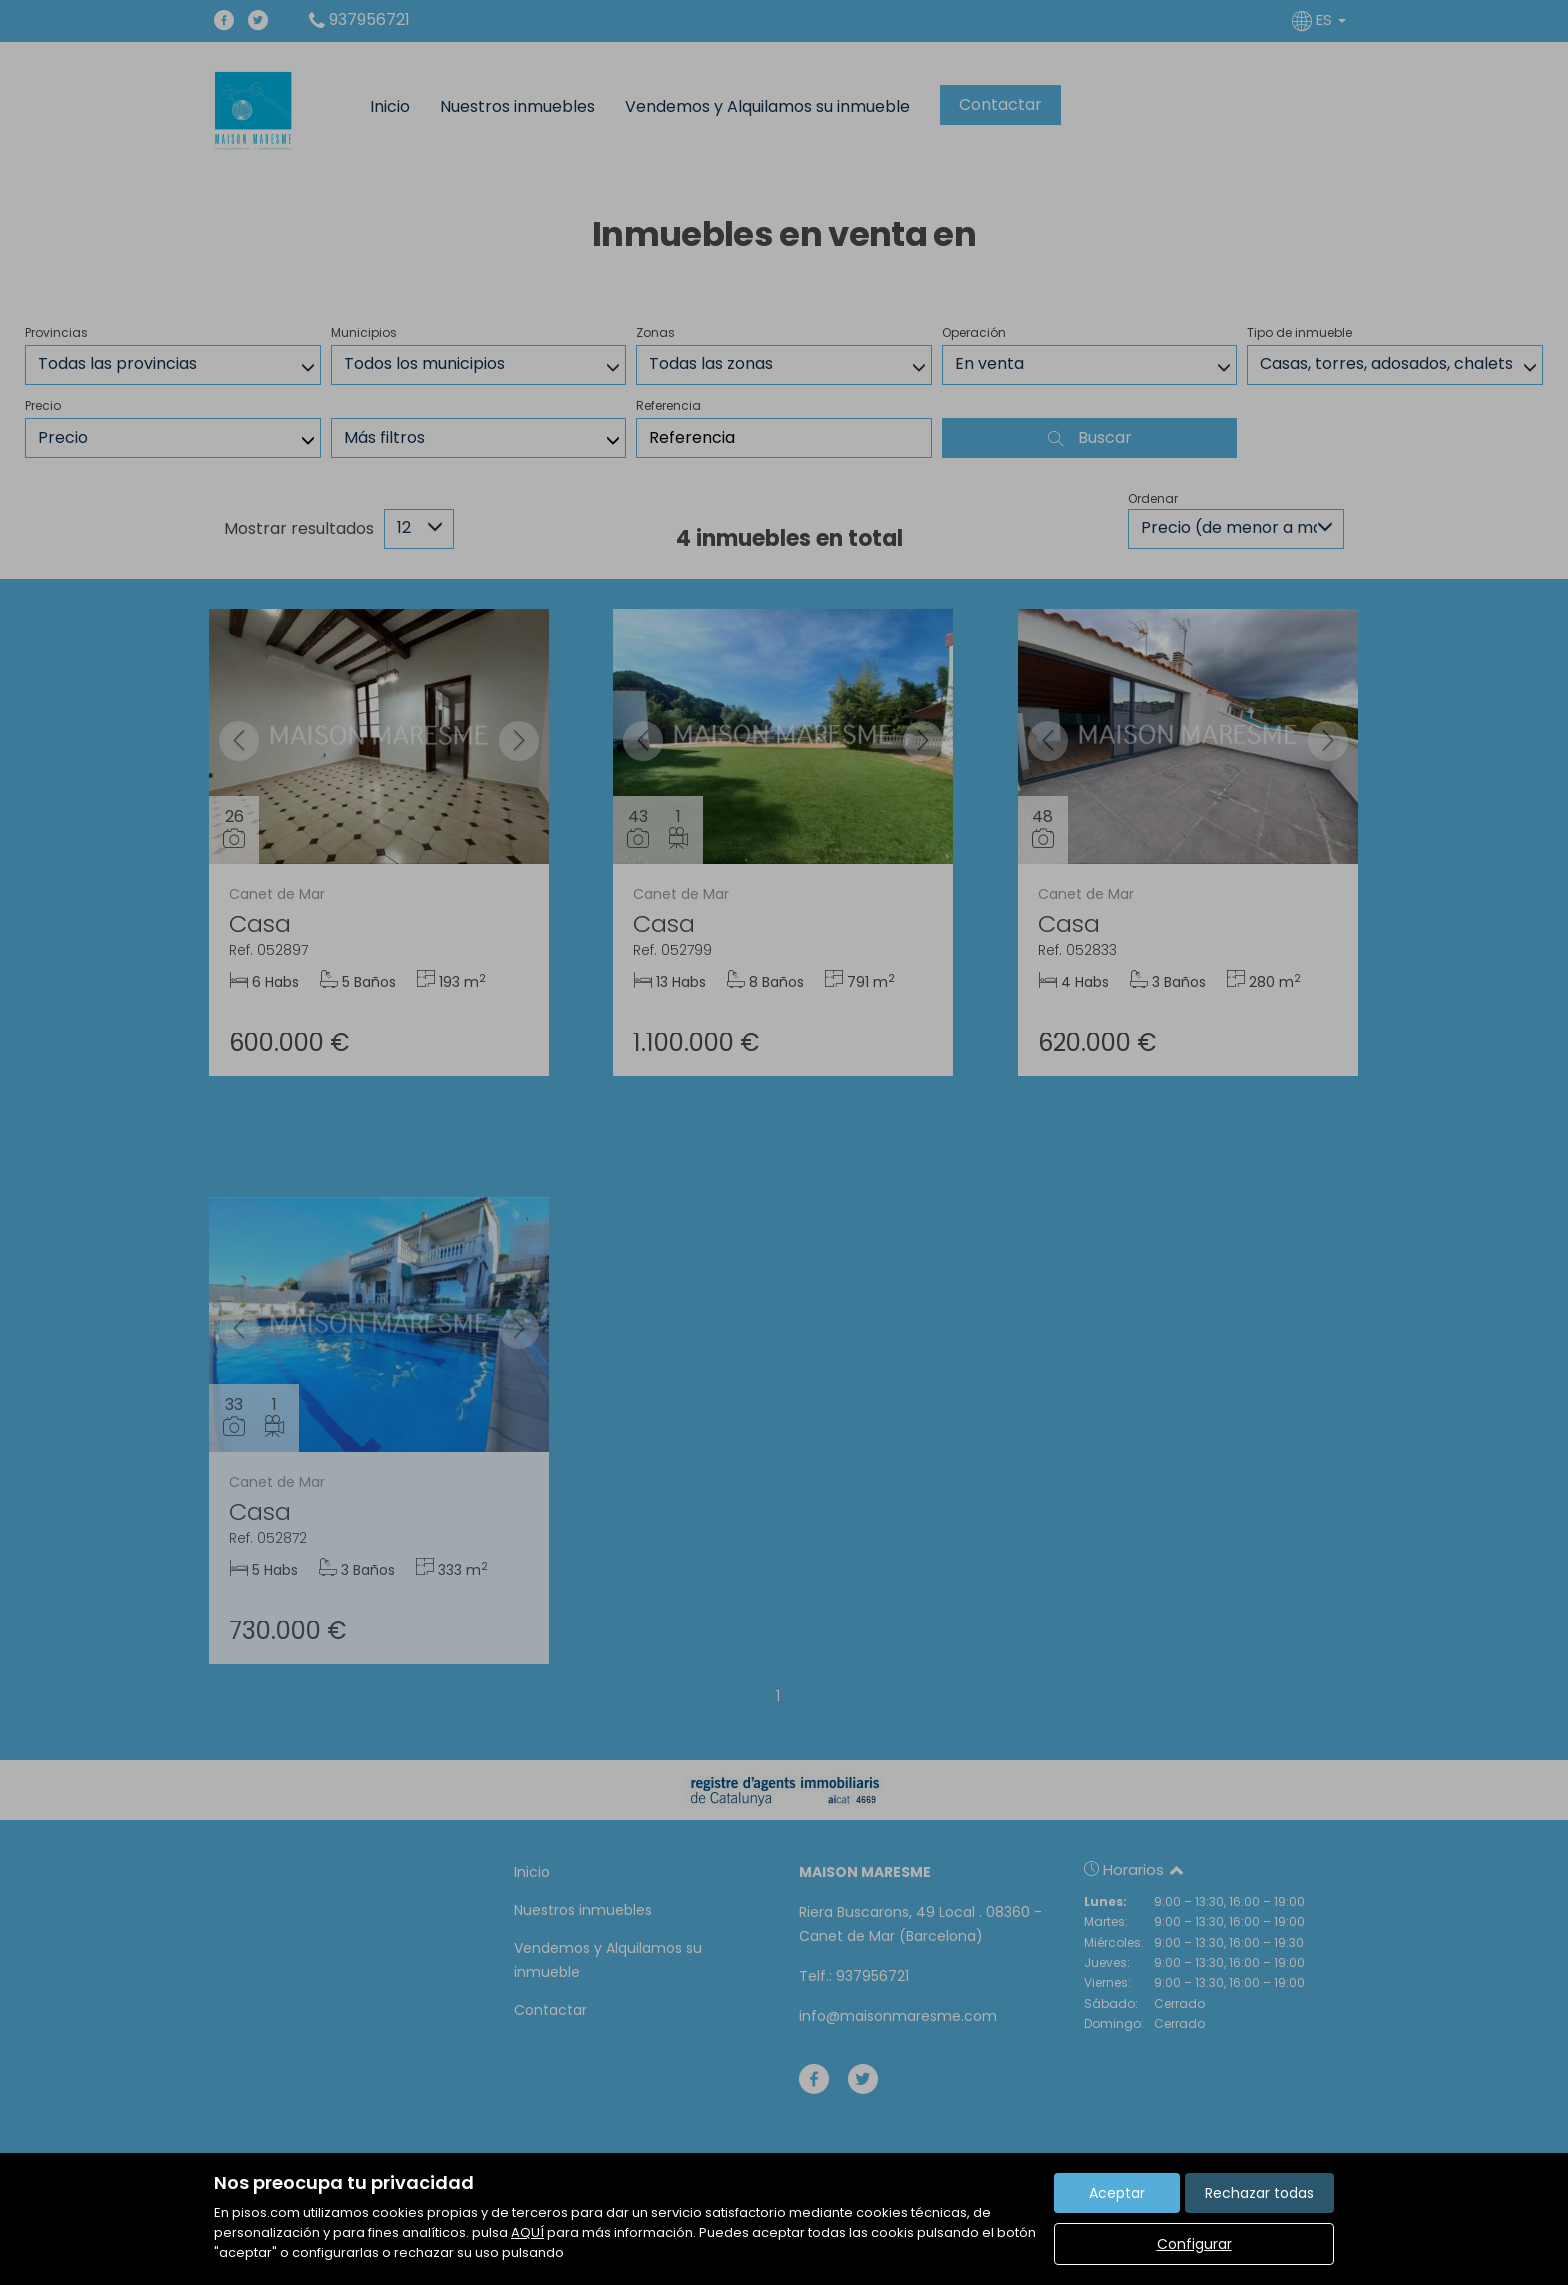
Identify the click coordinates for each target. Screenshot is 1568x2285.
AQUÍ (527, 2232)
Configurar (1194, 2244)
